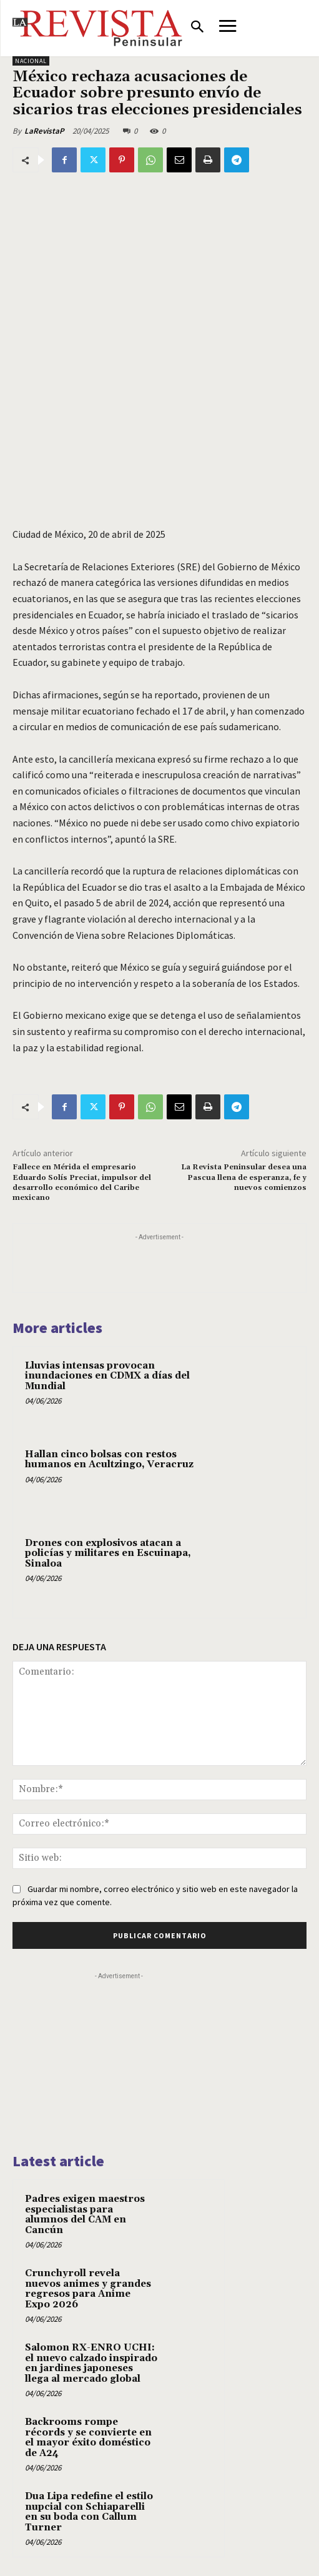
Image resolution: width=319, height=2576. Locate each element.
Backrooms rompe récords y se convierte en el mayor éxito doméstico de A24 (88, 2437)
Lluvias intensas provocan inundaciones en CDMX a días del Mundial (107, 1376)
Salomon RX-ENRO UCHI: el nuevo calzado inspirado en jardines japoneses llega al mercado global (91, 2363)
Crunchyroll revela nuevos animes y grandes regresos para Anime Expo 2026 (88, 2289)
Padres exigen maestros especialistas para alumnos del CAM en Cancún (85, 2214)
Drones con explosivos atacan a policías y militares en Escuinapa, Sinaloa (108, 1553)
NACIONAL (30, 61)
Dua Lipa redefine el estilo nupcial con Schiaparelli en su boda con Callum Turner (89, 2512)
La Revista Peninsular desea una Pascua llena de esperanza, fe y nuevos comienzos (244, 1177)
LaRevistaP (44, 131)
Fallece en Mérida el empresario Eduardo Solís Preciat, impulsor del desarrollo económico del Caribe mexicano (81, 1182)
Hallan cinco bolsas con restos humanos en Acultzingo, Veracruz (109, 1460)
